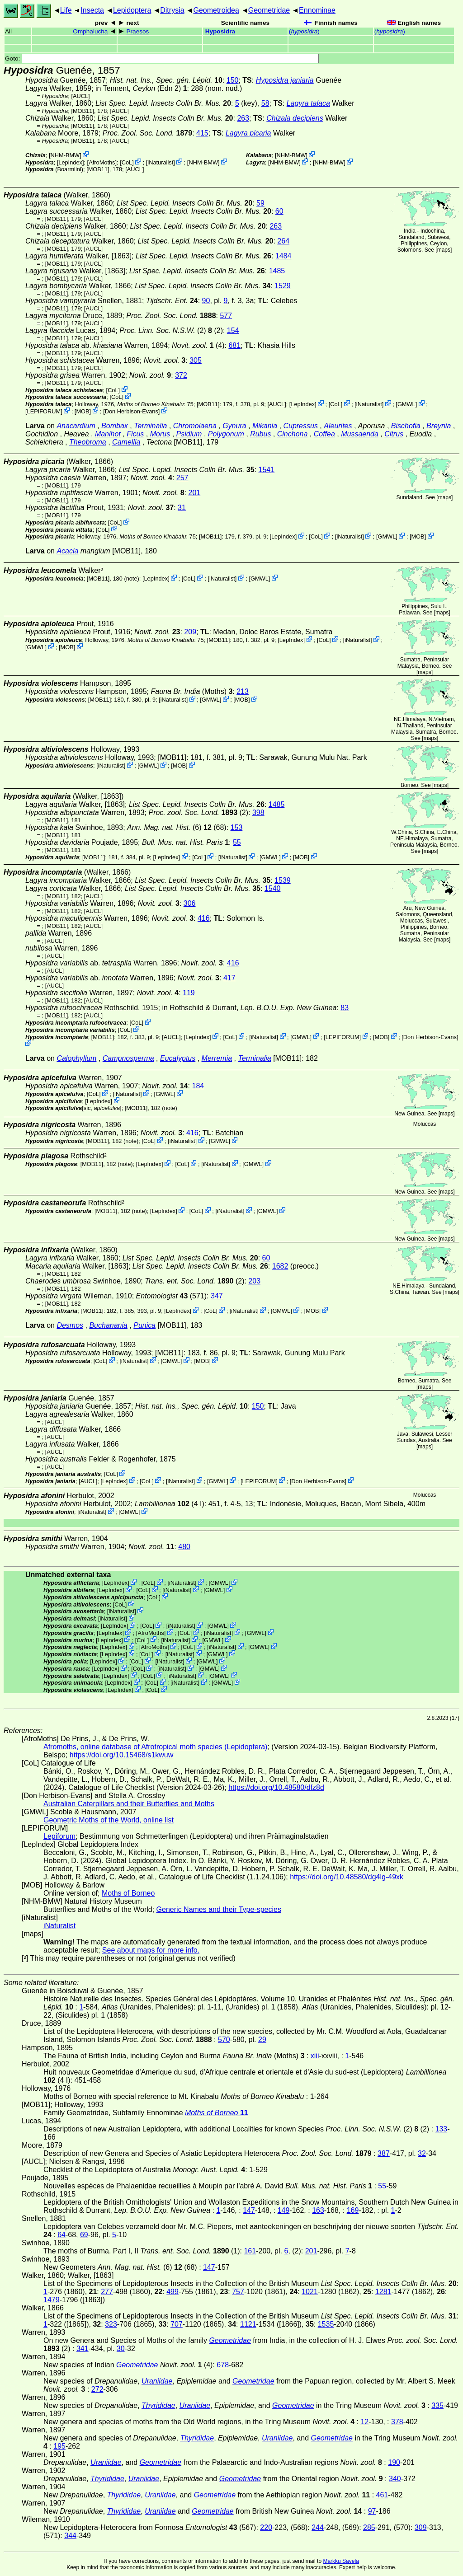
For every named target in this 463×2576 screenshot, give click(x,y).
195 (59, 2446)
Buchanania (108, 1325)
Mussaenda (359, 434)
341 (82, 2348)
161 (250, 2251)
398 (258, 812)
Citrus (393, 434)
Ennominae (317, 10)
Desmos (70, 1325)
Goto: (162, 58)
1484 (283, 256)
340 (395, 2478)
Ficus (135, 434)
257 (182, 478)
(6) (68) (177, 827)
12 (364, 2422)
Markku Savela (341, 2561)
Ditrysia (172, 10)
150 (233, 80)
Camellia (126, 442)
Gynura (234, 426)
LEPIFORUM (44, 411)
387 (384, 2153)
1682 (280, 1266)
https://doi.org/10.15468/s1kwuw (121, 1755)
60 (279, 211)
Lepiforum (59, 1836)
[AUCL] (80, 96)
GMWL (406, 404)
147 (249, 2210)
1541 (267, 469)
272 (97, 2389)
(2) (198, 812)
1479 (51, 2300)
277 (107, 2291)
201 (194, 492)
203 (254, 1281)
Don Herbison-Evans (131, 411)
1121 (248, 2324)
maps (443, 250)
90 (206, 300)
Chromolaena (195, 426)
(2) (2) (171, 330)
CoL (127, 162)
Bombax (114, 426)
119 (189, 993)
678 (223, 2365)
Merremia (217, 1058)
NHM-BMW (65, 155)
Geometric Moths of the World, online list (108, 1820)
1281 (383, 2291)
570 (224, 2039)
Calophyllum (76, 1058)
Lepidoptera (132, 10)
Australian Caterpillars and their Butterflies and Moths (128, 1804)
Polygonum (226, 434)
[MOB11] (82, 111)
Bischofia (405, 426)
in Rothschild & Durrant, (249, 1008)
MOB (82, 411)
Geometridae (269, 10)
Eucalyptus (177, 1058)
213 (242, 691)
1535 (326, 2324)
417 (229, 978)
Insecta (92, 10)
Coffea (324, 434)
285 (369, 2527)
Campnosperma (128, 1058)
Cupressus (300, 426)
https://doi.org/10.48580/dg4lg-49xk (346, 1877)
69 (84, 2235)
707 (176, 2324)
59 (260, 203)
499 (172, 2291)
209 (190, 632)
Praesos (138, 31)
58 (265, 103)
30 (121, 2348)
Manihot (108, 434)
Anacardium (76, 426)
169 (353, 2210)
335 (437, 2405)
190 (394, 2462)
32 (422, 2153)
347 (217, 1296)
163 (318, 2210)
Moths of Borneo (128, 1893)
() (304, 31)
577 (226, 315)
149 (284, 2210)
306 (190, 903)
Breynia (438, 426)
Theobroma (87, 442)
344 (70, 2535)
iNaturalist (160, 162)
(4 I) (169, 1504)
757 (238, 2291)
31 (182, 507)
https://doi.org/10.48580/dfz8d (276, 1787)
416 (204, 918)
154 (233, 330)
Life (66, 10)
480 (184, 1546)
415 (202, 133)
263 (243, 118)
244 (318, 2527)
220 (266, 2527)
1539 (282, 880)
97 (372, 2511)
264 (283, 241)
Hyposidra (220, 31)
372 (181, 375)
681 (234, 345)
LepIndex (70, 162)
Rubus (260, 434)
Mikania (264, 426)
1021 (310, 2291)
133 (441, 2129)
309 (421, 2527)
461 (382, 2495)
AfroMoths (102, 162)
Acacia (67, 551)
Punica (144, 1325)
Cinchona (292, 434)
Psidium (189, 434)
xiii (315, 2056)
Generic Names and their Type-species (218, 1909)
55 (237, 842)
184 (198, 1086)
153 (237, 827)
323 (111, 2324)
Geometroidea (216, 10)
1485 (277, 271)
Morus (160, 434)
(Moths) (191, 691)
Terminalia (150, 426)
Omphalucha (90, 31)
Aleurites (338, 426)
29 (262, 2039)
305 (195, 360)
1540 (273, 888)
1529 (282, 286)
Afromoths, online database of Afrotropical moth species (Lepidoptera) (155, 1747)
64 (61, 2235)
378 (397, 2422)
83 (344, 1008)
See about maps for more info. (150, 1950)
